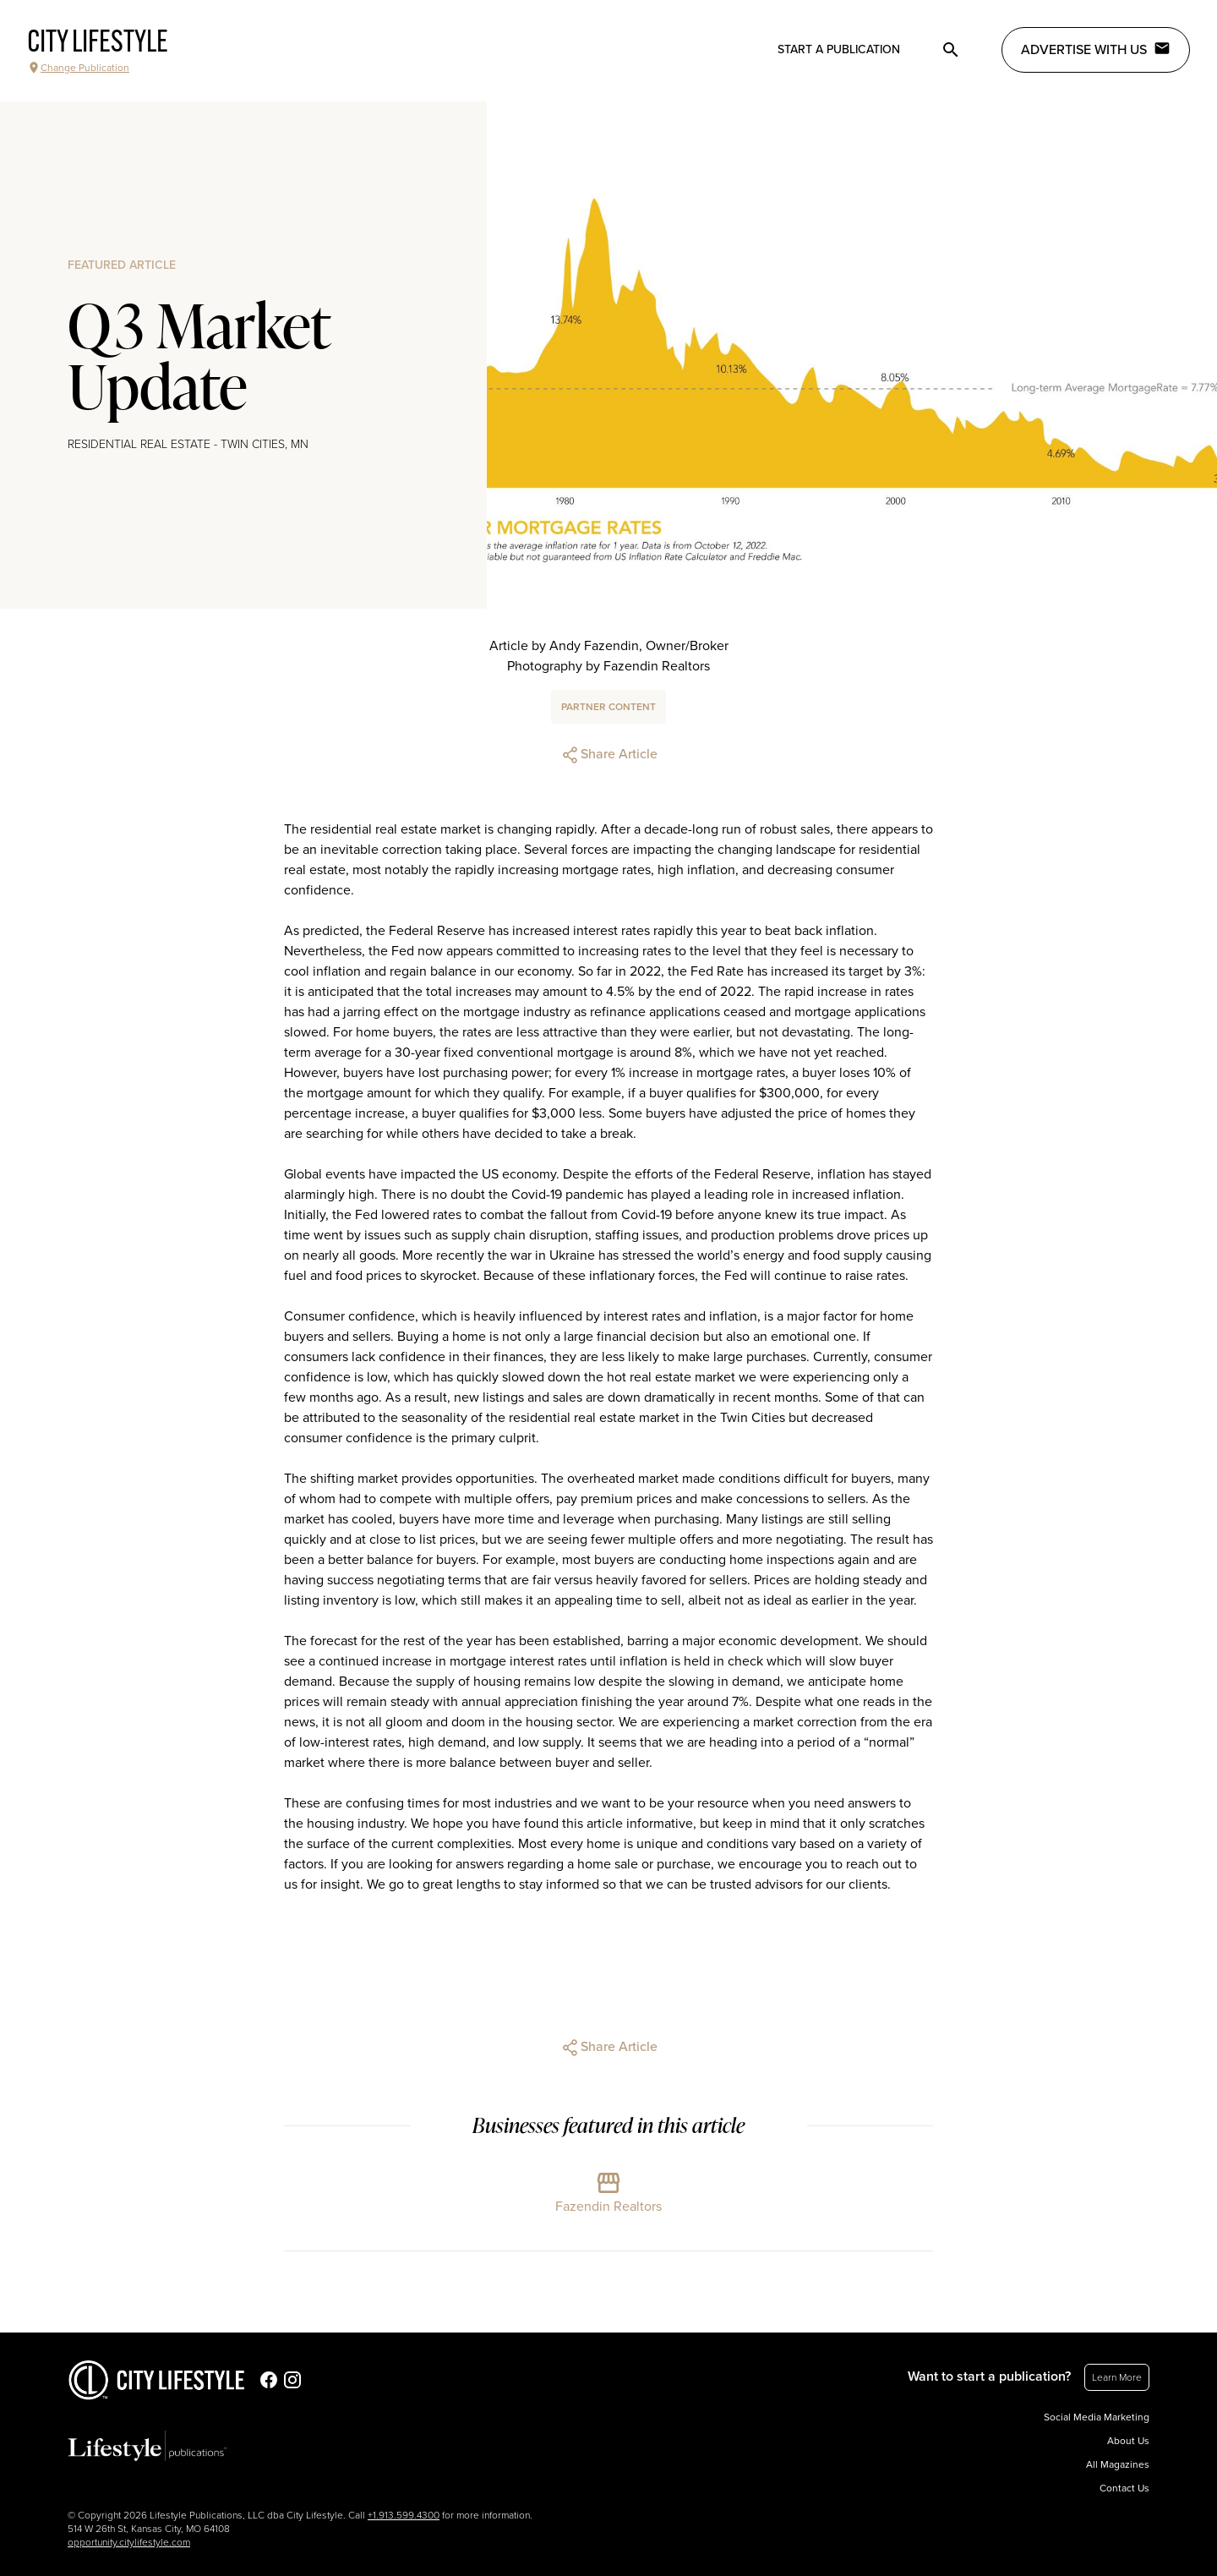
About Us (1128, 2441)
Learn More (1117, 2377)
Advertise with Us (1096, 49)
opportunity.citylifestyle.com (129, 2542)
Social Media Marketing (1096, 2417)
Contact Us (1124, 2488)
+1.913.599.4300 (403, 2515)
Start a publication (839, 49)
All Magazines (1117, 2464)
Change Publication (78, 67)
